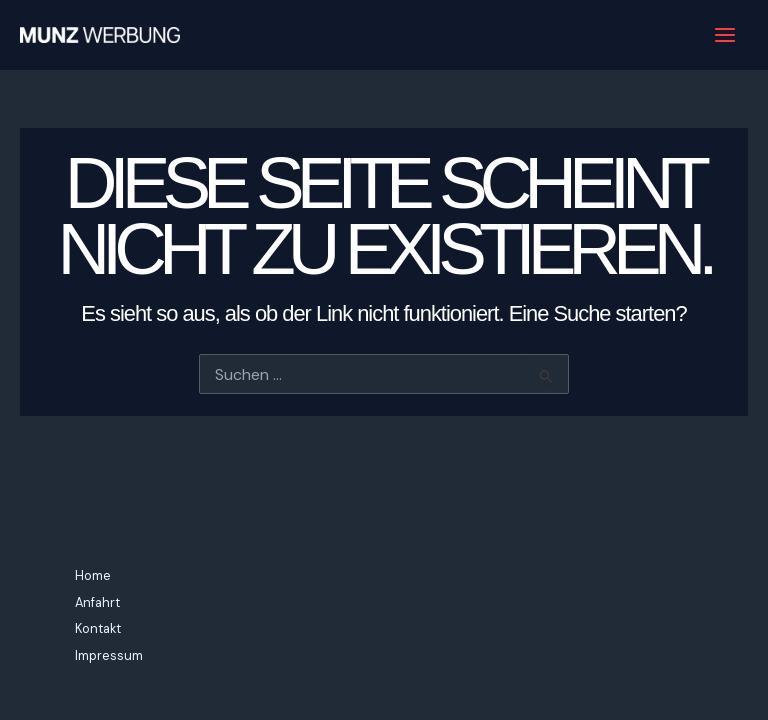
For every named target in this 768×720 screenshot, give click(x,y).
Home (93, 575)
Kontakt (98, 628)
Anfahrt (97, 602)
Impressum (109, 655)
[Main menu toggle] (725, 35)
